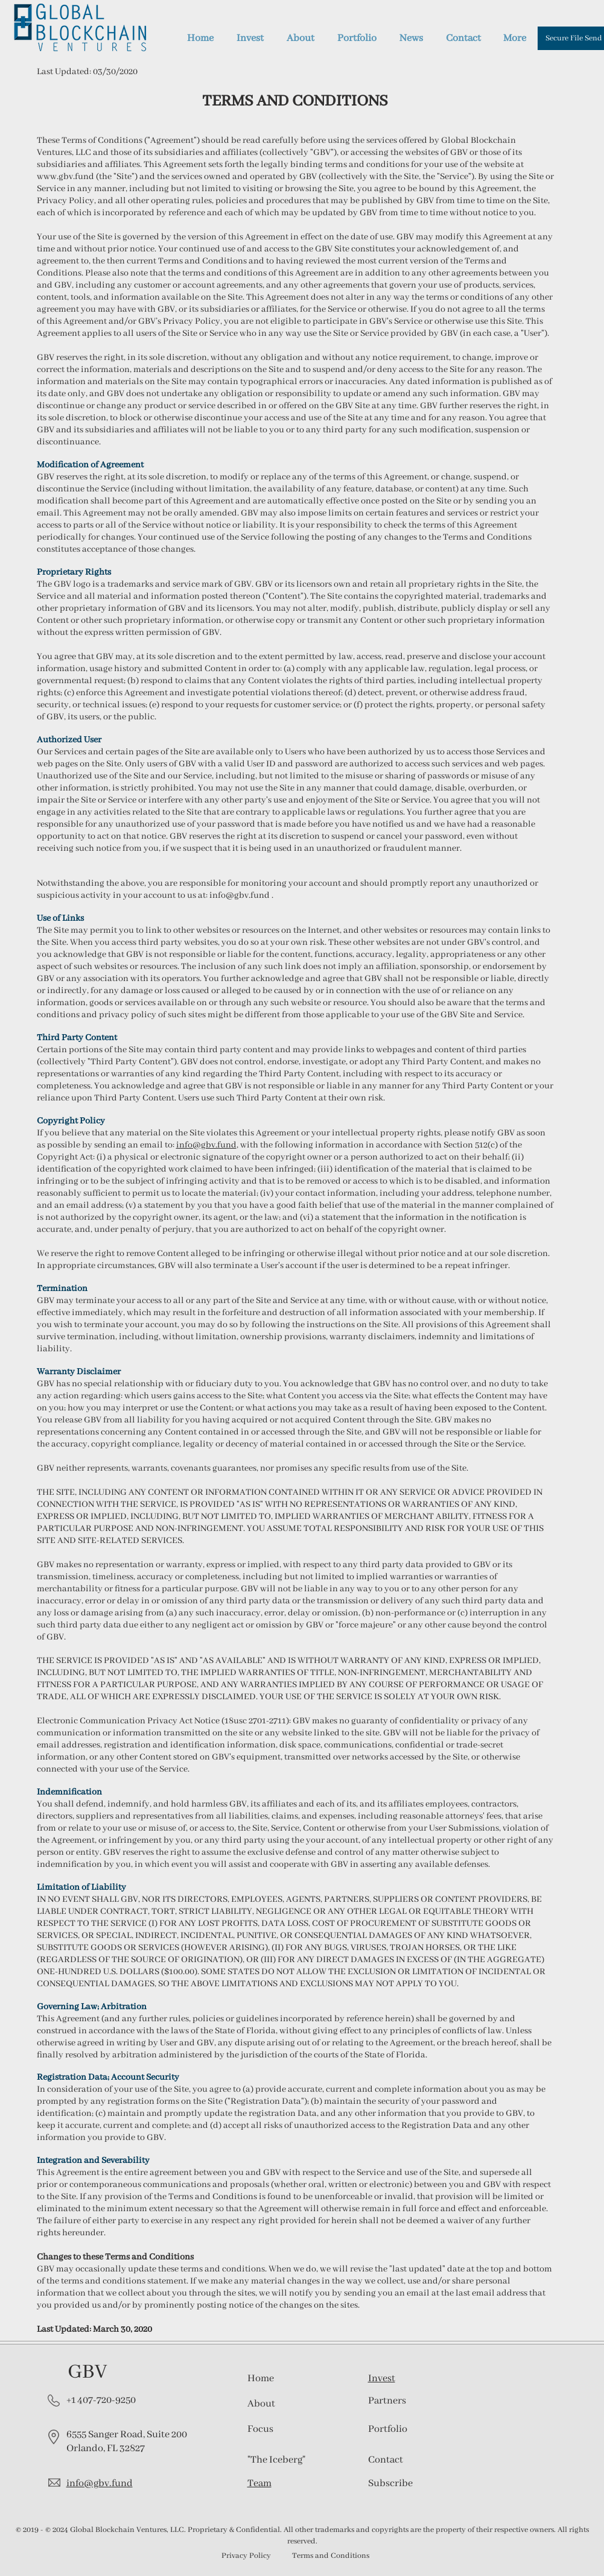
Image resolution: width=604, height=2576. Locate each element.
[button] (390, 2482)
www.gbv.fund (65, 176)
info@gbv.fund (239, 895)
